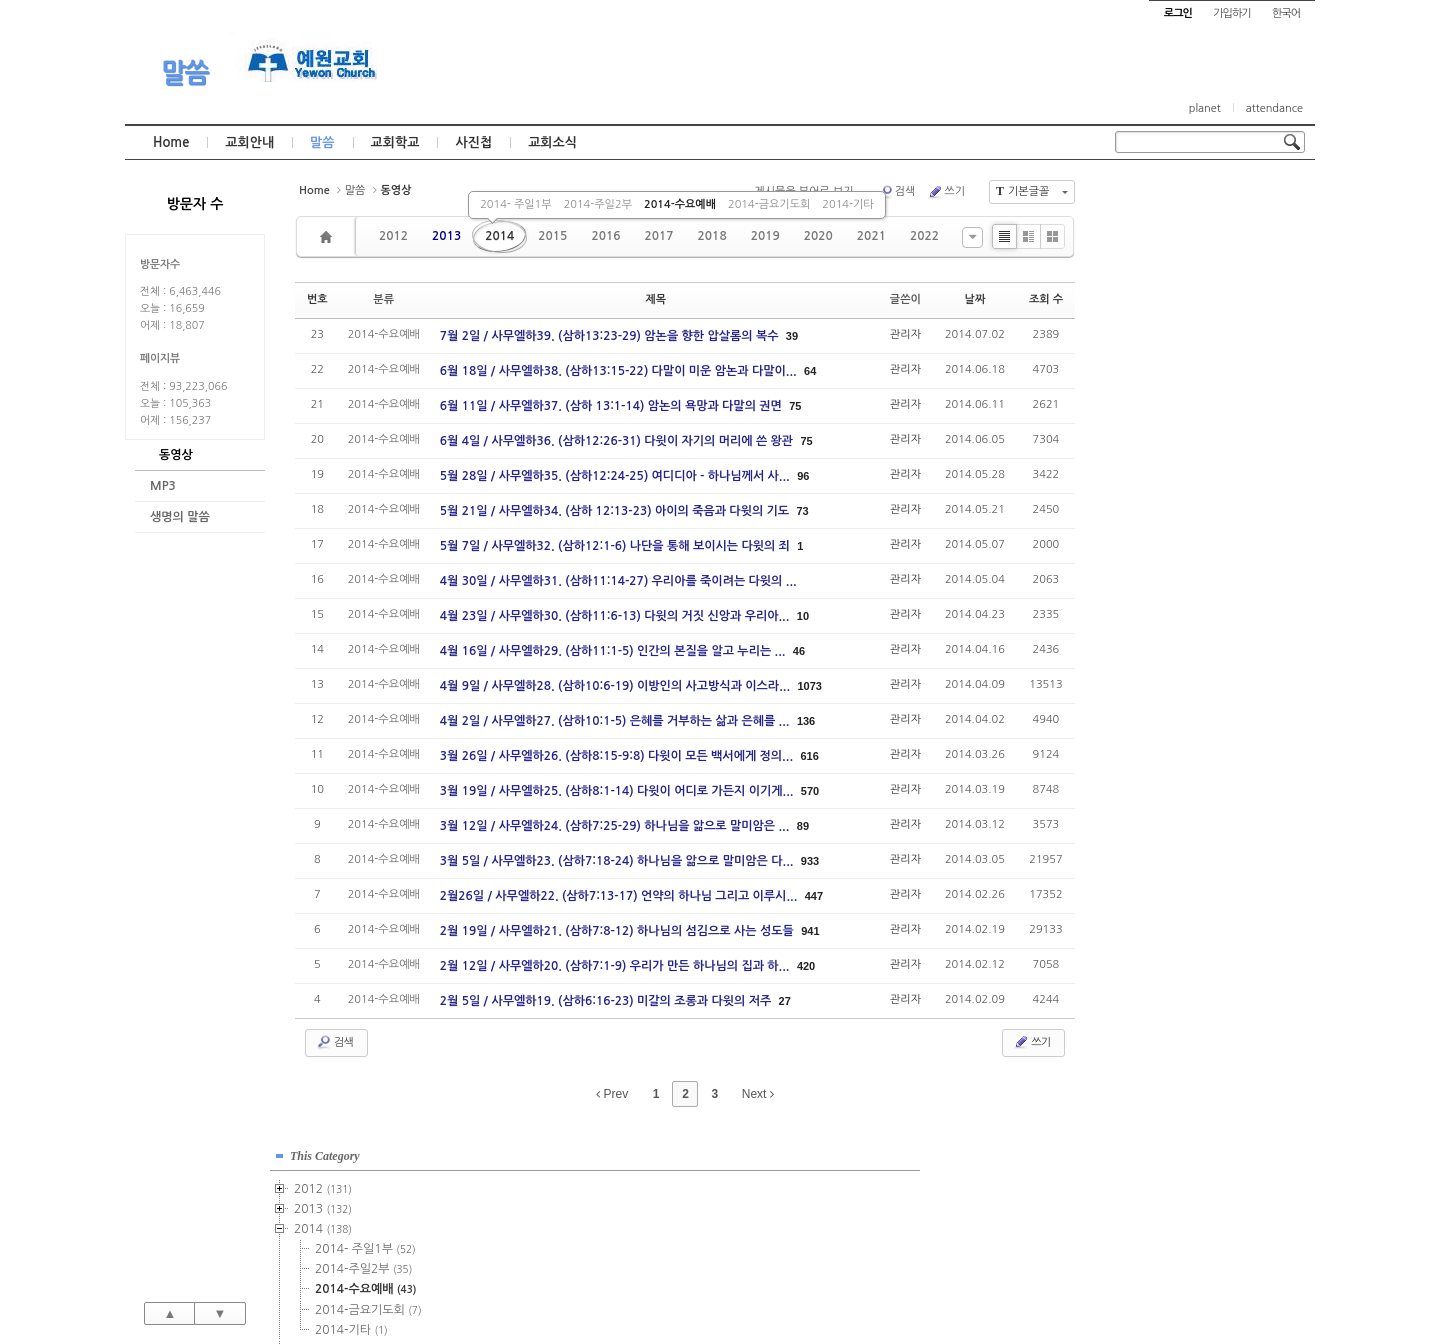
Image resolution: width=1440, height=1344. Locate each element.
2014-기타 (847, 204)
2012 (393, 236)
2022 (924, 236)
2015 (552, 236)
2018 (712, 236)
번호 (317, 299)
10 (803, 616)
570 (810, 791)
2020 (818, 236)
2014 (499, 236)
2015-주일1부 (1203, 413)
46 (799, 651)
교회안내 (249, 142)
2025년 (1168, 693)
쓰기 (946, 192)
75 (795, 406)
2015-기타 (1191, 493)
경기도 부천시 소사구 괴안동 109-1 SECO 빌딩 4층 (754, 1286)
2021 (871, 236)
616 (809, 756)
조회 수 (1046, 299)
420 (806, 966)
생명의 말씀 (180, 517)
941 (810, 931)
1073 (809, 686)
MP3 (163, 486)
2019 (765, 236)
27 (785, 1001)
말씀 (185, 73)
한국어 (1286, 13)
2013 (446, 236)
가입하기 (1231, 13)
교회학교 (395, 142)
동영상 (176, 455)
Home (171, 142)
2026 (1160, 713)
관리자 (905, 334)
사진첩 (473, 142)
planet (1205, 108)
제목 (655, 299)
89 (803, 826)
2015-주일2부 (1203, 433)
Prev (612, 1094)
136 (806, 721)
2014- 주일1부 (515, 204)
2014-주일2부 (598, 204)
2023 (1163, 653)
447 (814, 896)
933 (810, 861)
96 (803, 476)
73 (803, 511)
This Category (1165, 199)
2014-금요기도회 (769, 204)
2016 (605, 236)
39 (792, 336)
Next (758, 1094)
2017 (658, 236)
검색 (897, 192)
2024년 (1168, 673)
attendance (1274, 108)
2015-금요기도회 (1208, 473)
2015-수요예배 (1205, 453)
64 (810, 371)
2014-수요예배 (680, 204)
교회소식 (552, 142)
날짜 (975, 299)
